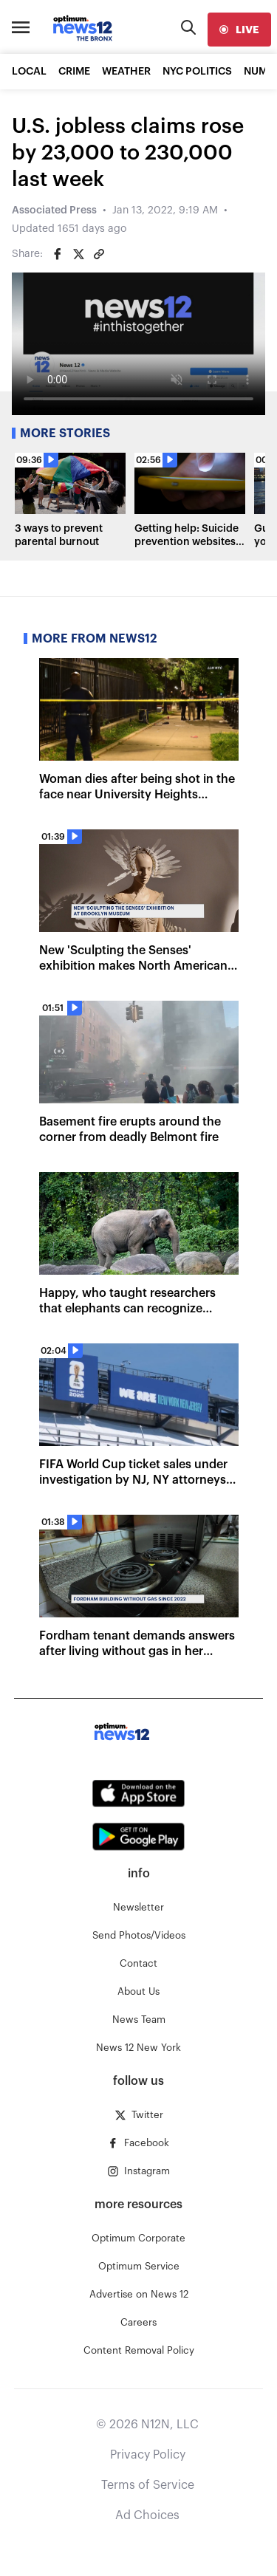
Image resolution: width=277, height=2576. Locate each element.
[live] (239, 30)
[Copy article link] (99, 254)
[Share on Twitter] (78, 254)
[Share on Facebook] (58, 254)
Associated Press (54, 210)
